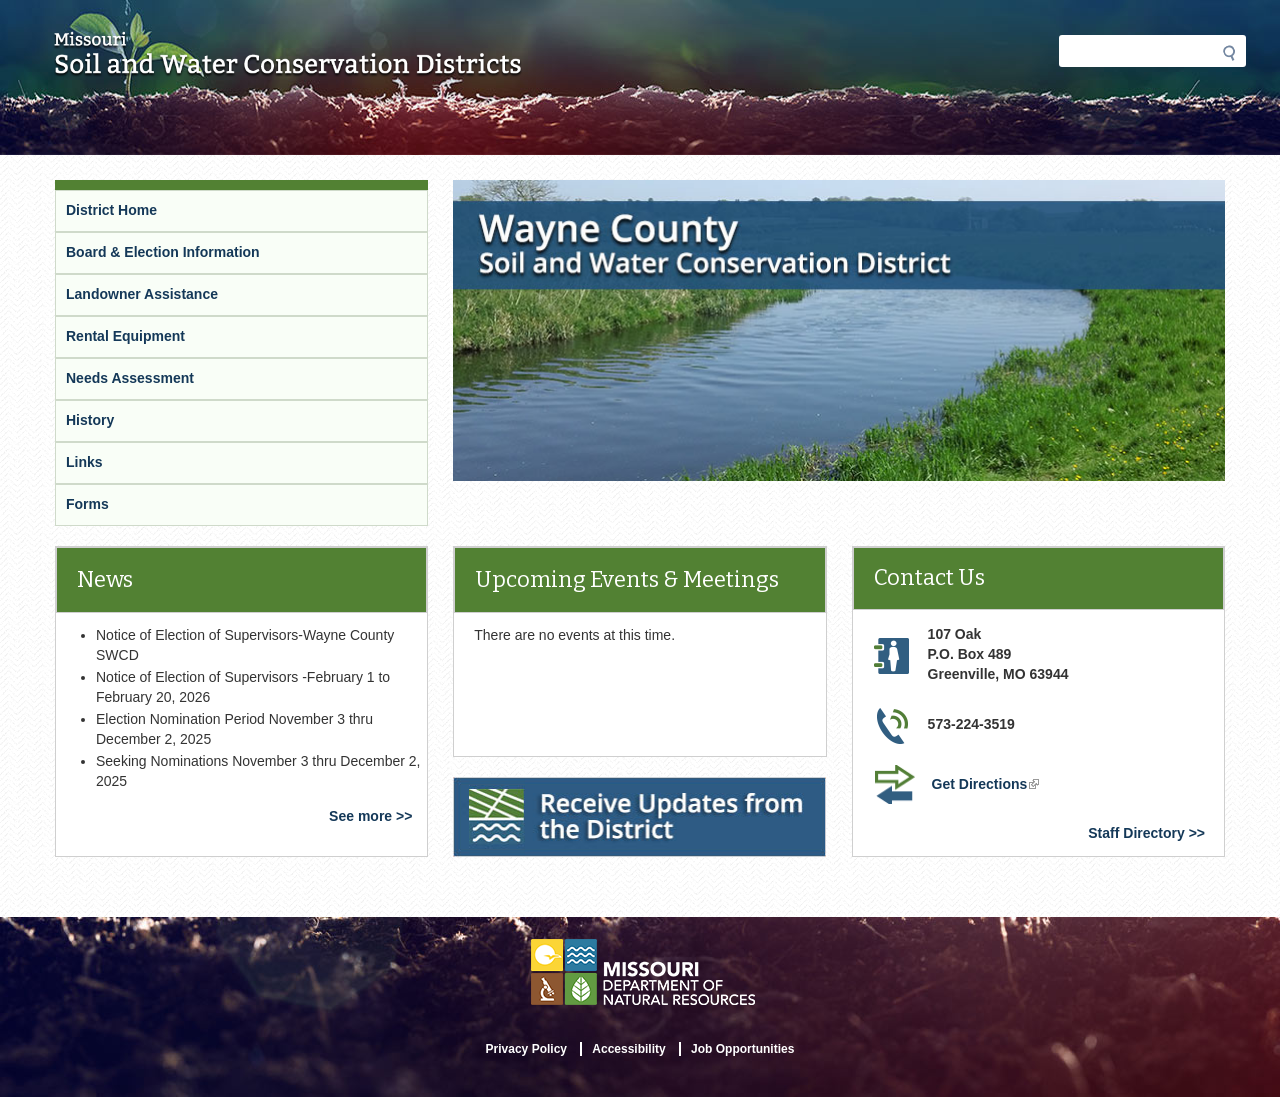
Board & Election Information (163, 252)
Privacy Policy (526, 1049)
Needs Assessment (130, 378)
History (90, 420)
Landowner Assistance (142, 294)
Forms (87, 504)
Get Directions (988, 786)
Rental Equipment (125, 336)
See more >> (370, 816)
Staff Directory (1136, 833)
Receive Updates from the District (569, 790)
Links (84, 462)
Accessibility (628, 1049)
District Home (111, 210)
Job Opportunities (742, 1049)
